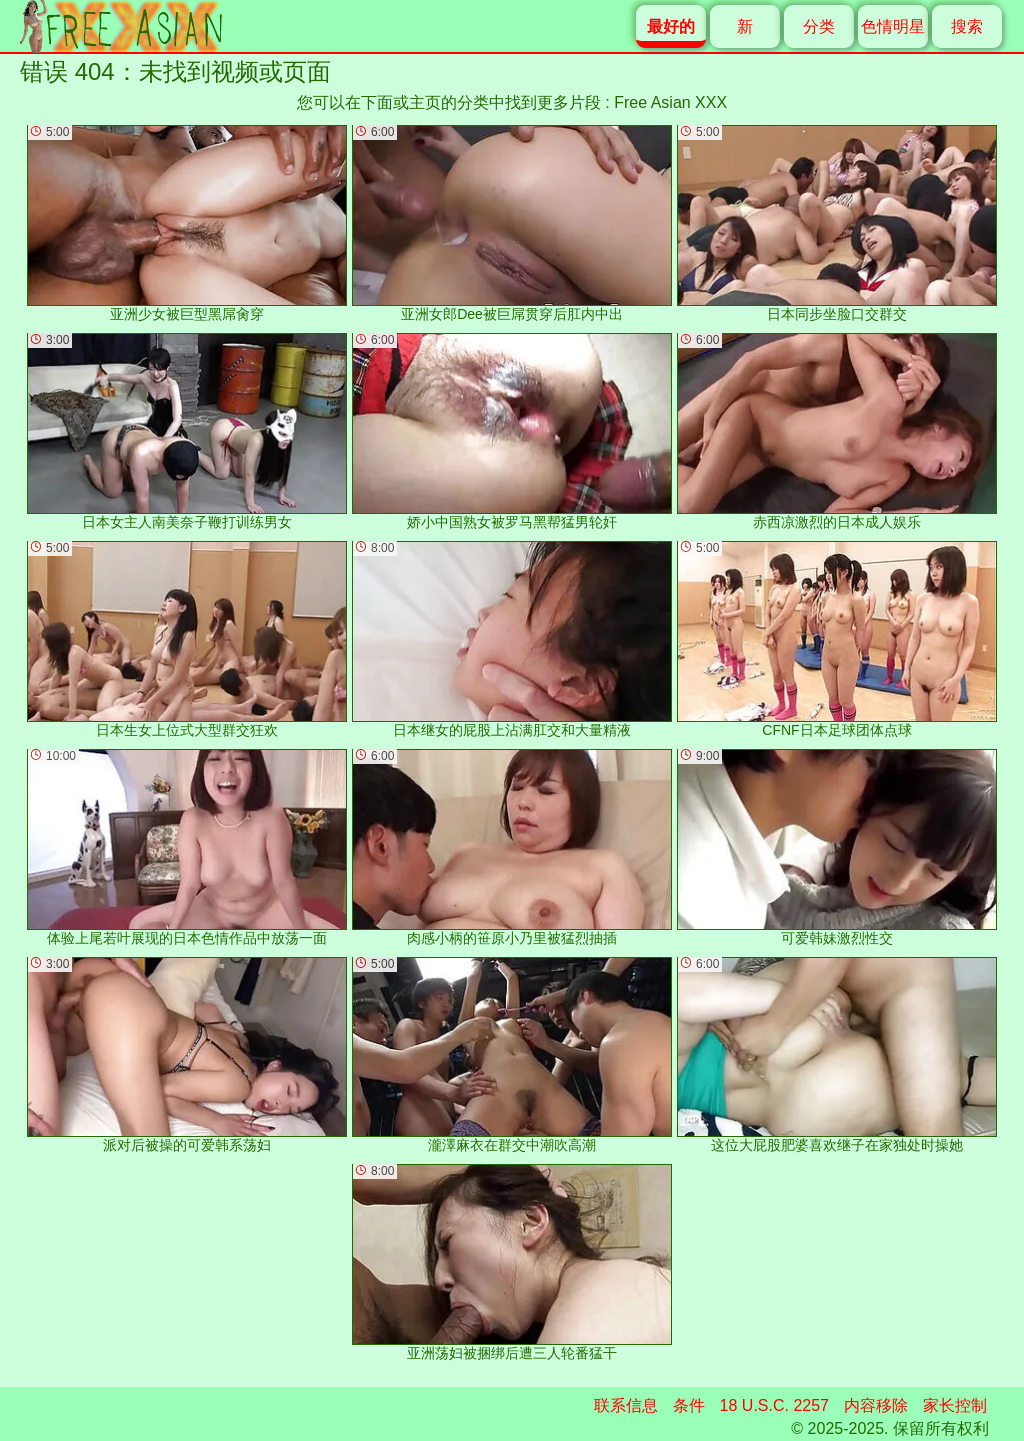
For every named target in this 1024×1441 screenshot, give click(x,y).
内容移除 (876, 1405)
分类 (819, 26)
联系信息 (626, 1405)
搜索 (967, 26)
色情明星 (893, 26)
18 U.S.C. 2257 (774, 1405)
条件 (689, 1405)
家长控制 (955, 1405)
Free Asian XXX (670, 102)
